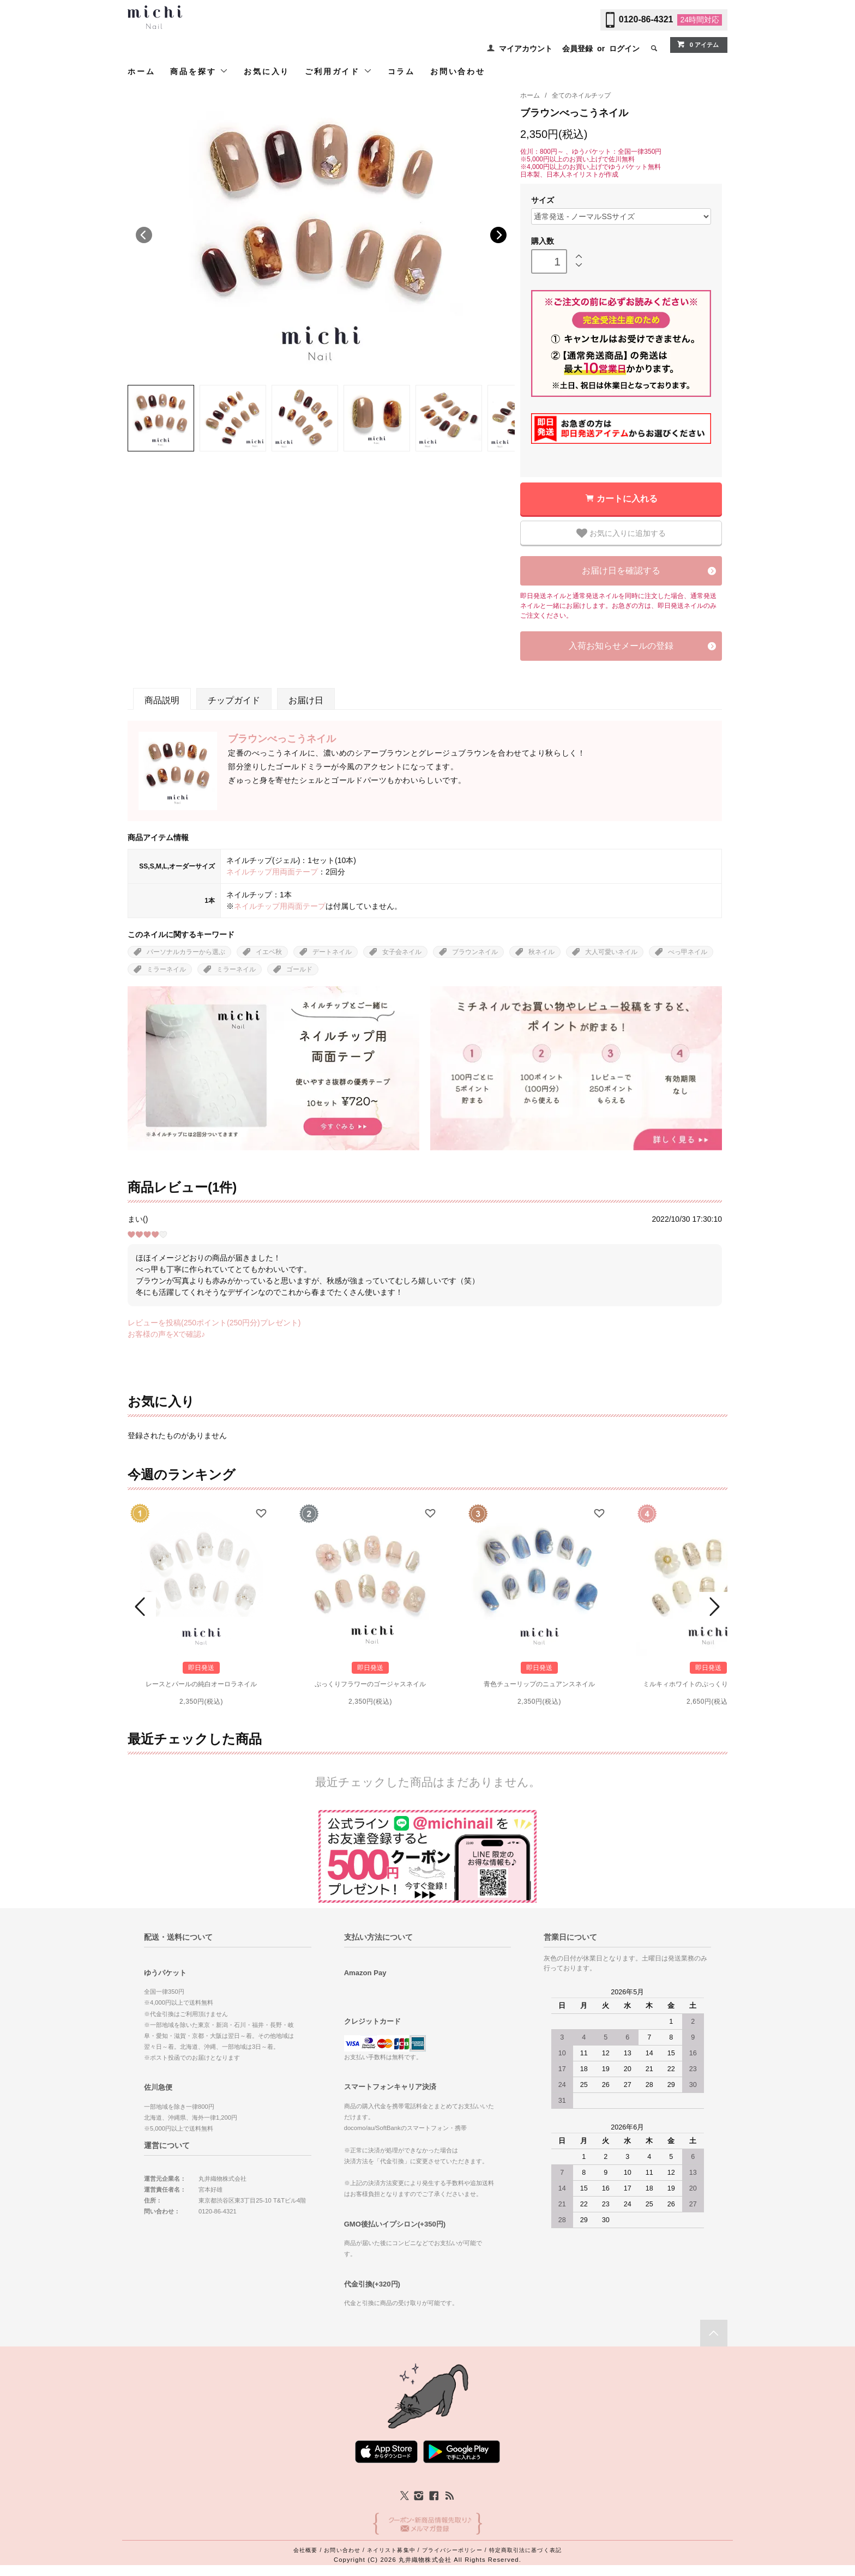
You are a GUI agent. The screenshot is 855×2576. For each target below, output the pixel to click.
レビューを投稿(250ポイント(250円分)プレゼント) (214, 1322)
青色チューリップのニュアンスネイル (539, 1684)
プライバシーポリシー (452, 2550)
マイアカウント (525, 48)
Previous (144, 235)
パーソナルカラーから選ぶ (186, 952)
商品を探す (199, 71)
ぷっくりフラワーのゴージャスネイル (370, 1684)
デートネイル (332, 952)
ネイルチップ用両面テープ (272, 871)
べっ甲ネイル (687, 952)
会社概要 (305, 2550)
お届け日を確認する (621, 570)
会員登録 (577, 48)
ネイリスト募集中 (391, 2550)
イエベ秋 (269, 952)
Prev (142, 1606)
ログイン (624, 48)
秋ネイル (541, 952)
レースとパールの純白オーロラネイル (201, 1684)
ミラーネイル (166, 969)
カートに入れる (627, 498)
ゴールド (299, 969)
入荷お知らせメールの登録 (621, 645)
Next (498, 235)
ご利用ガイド (338, 71)
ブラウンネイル (475, 952)
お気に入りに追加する (621, 533)
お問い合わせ (457, 71)
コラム (401, 71)
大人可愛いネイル (611, 952)
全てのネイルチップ (581, 95)
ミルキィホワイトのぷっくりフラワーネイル (708, 1684)
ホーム (141, 71)
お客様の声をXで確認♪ (166, 1334)
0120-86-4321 (646, 19)
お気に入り (267, 71)
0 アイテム (698, 44)
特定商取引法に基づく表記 (525, 2550)
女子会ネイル (402, 952)
